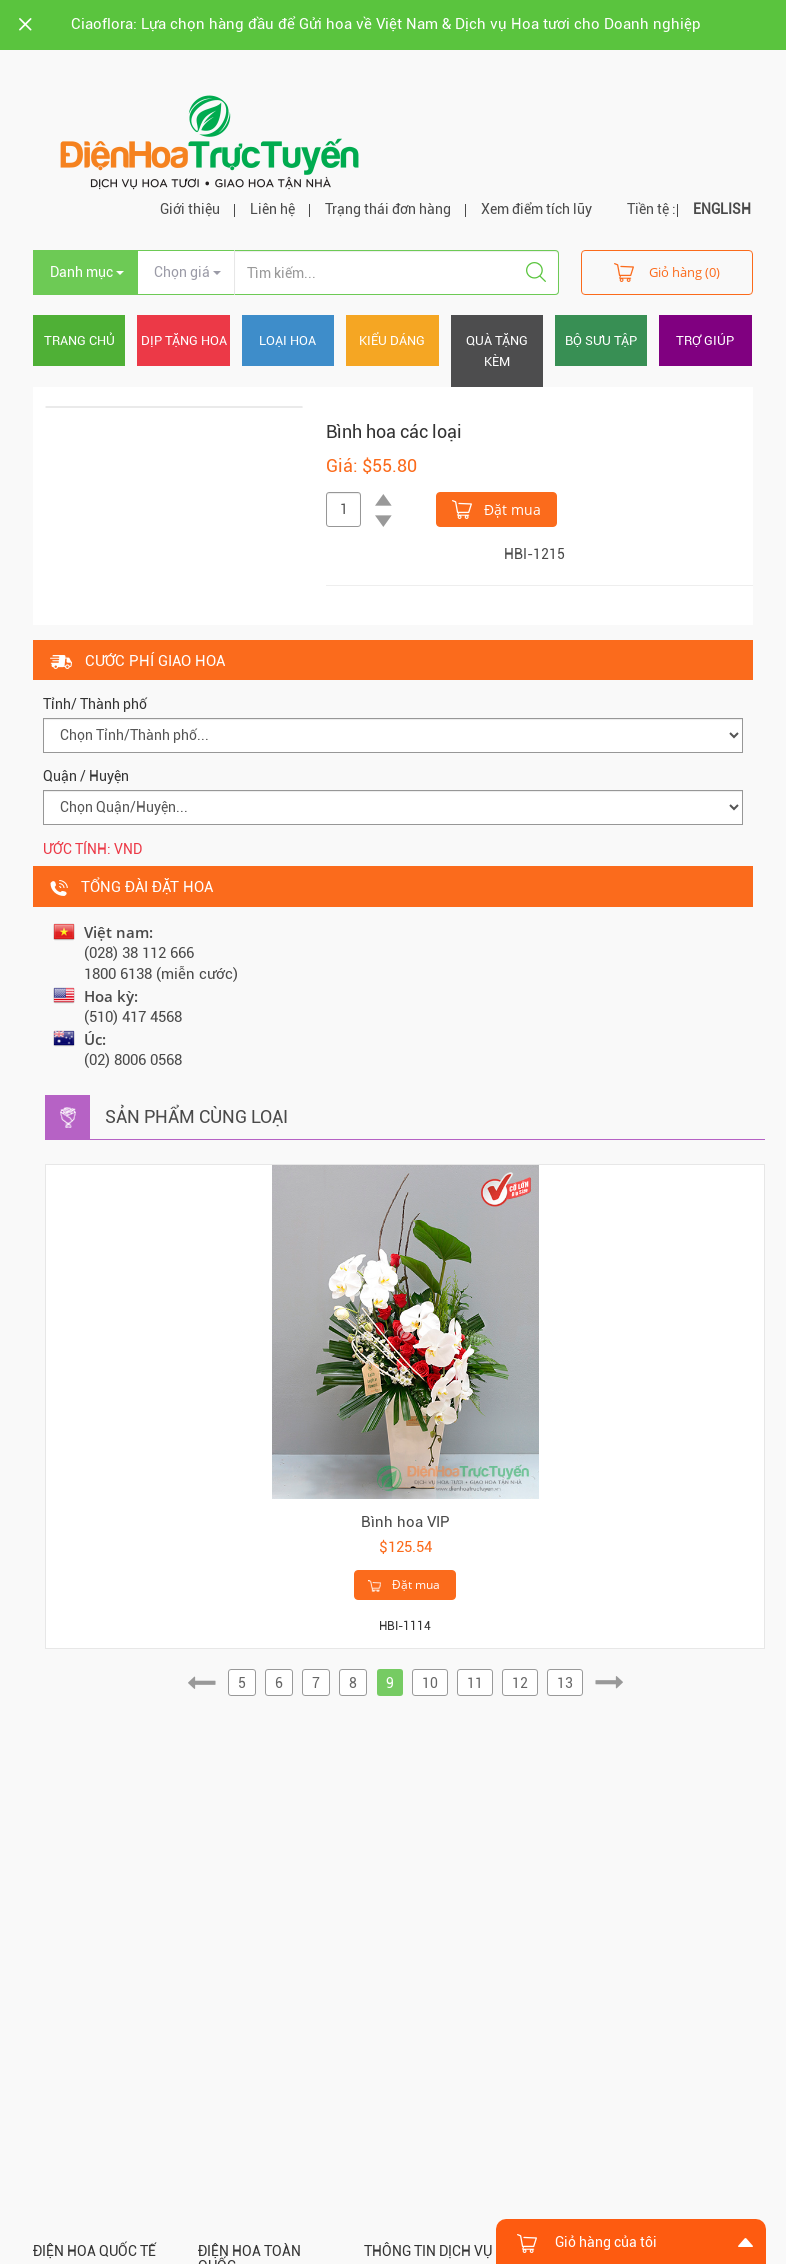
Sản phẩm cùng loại (196, 1116)
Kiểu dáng (392, 340)
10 (430, 1683)
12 (520, 1683)
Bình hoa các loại (394, 431)
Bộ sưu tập (601, 340)
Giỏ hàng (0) (667, 271)
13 (565, 1683)
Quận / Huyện (86, 776)
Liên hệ (272, 209)
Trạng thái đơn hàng (388, 209)
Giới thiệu (190, 209)
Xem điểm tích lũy (536, 209)
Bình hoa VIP (405, 1522)
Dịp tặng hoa (184, 340)
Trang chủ (79, 340)
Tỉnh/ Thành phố (95, 704)
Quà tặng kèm (497, 351)
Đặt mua (496, 508)
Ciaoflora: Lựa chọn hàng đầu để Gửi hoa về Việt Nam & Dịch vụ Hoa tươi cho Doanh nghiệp (386, 24)
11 (475, 1683)
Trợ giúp (705, 340)
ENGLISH (722, 209)
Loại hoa (287, 340)
